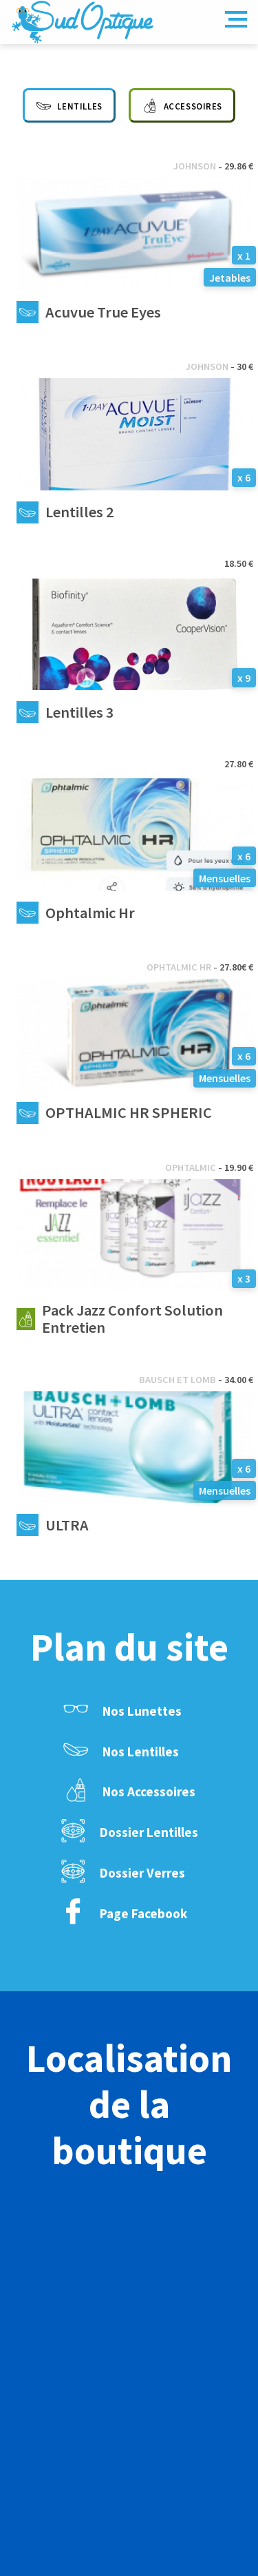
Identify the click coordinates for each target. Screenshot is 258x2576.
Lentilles (69, 104)
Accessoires (182, 104)
